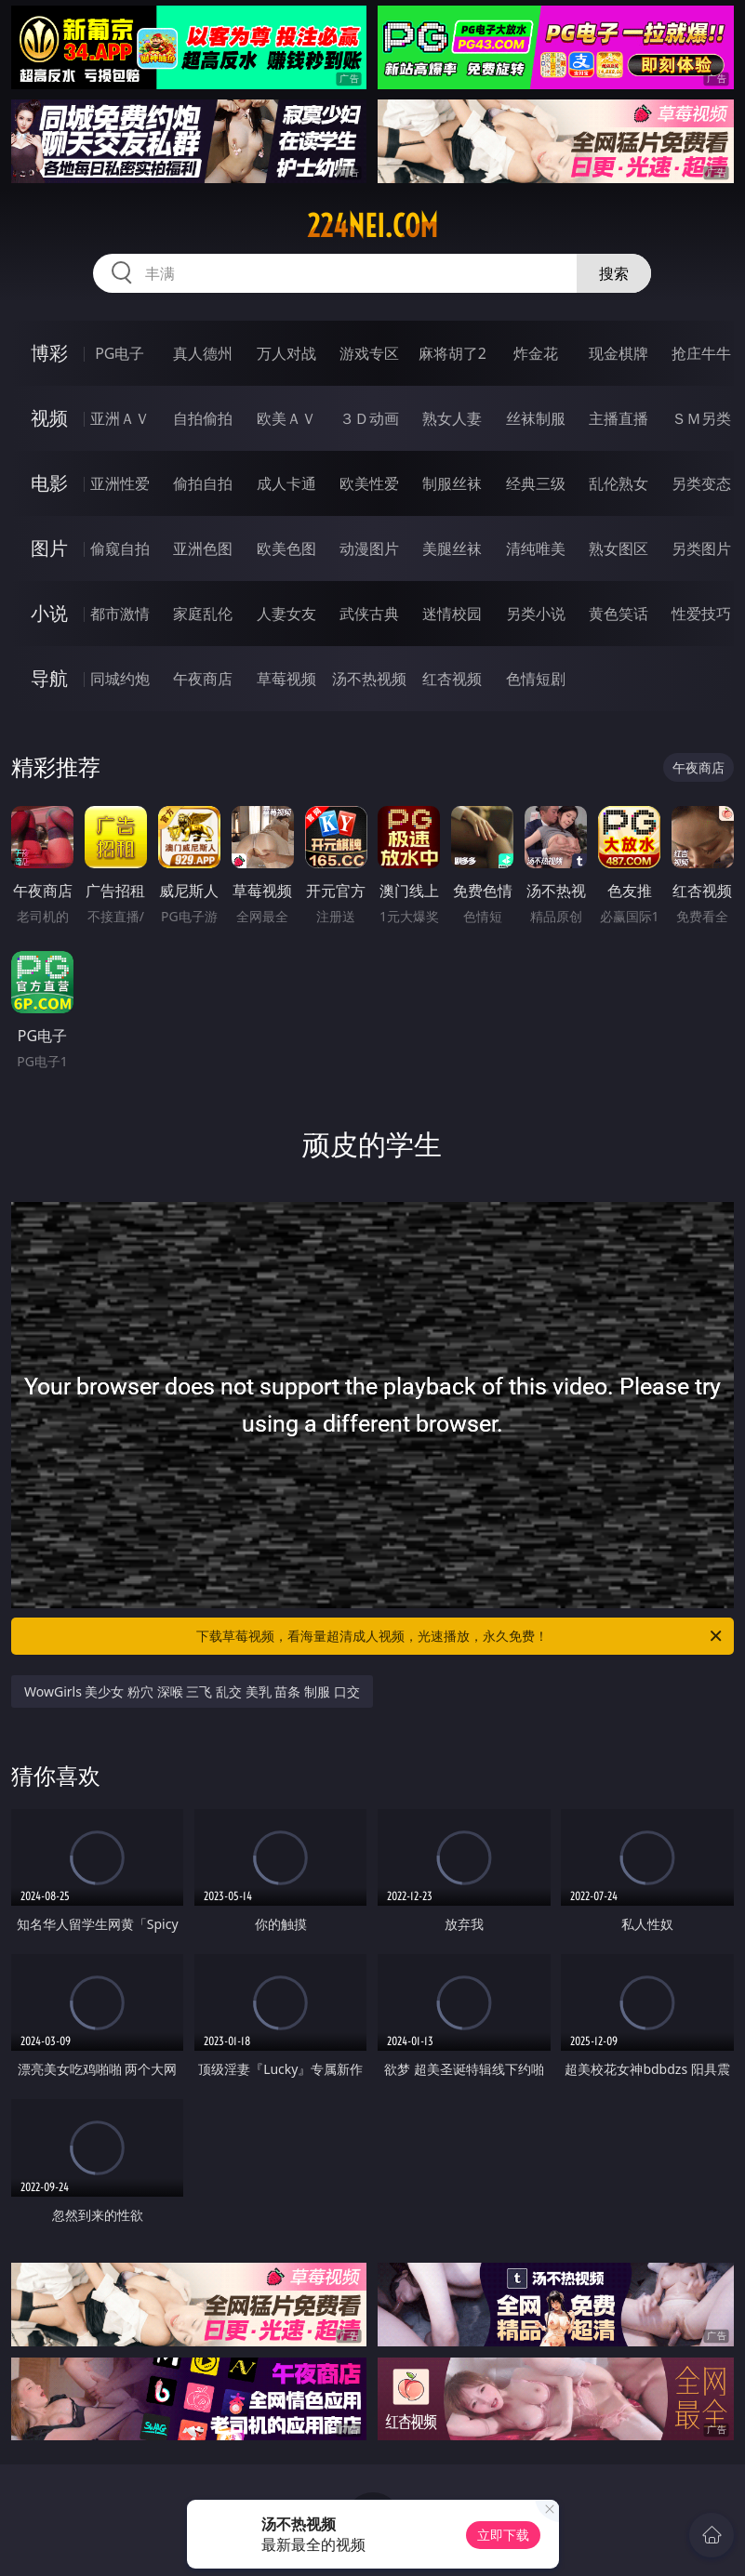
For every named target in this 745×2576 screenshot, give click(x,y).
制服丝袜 (452, 483)
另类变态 (701, 483)
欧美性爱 (369, 483)
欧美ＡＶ (286, 418)
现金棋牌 (618, 353)
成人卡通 (286, 483)
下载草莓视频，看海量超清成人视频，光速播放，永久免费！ (460, 1636)
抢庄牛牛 (701, 353)
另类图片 (701, 548)
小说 (49, 613)
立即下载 (503, 2534)
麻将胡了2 (452, 353)
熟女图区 (618, 548)
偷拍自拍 (203, 483)
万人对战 (286, 353)
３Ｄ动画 (369, 418)
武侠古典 (369, 613)
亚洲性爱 (120, 483)
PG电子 (119, 353)
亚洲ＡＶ (120, 418)
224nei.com (372, 225)
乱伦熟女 (618, 483)
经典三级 (535, 483)
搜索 (614, 273)
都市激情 (120, 613)
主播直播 (618, 418)
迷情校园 (452, 613)
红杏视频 (452, 678)
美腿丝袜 (452, 548)
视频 (49, 417)
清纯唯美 (535, 548)
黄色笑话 (618, 613)
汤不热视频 (369, 678)
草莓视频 (286, 678)
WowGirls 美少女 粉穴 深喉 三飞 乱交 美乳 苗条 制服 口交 (192, 1691)
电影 (49, 482)
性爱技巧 (701, 613)
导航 (49, 678)
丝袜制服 (535, 418)
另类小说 (535, 613)
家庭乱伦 (203, 613)
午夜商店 (203, 678)
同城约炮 (120, 678)
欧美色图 (286, 548)
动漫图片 (369, 548)
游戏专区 (369, 353)
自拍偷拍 (203, 418)
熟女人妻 (452, 418)
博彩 (49, 352)
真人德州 (203, 353)
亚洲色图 (203, 548)
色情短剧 (535, 678)
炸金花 (535, 353)
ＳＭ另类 (701, 418)
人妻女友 (286, 613)
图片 (49, 548)
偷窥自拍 (120, 548)
